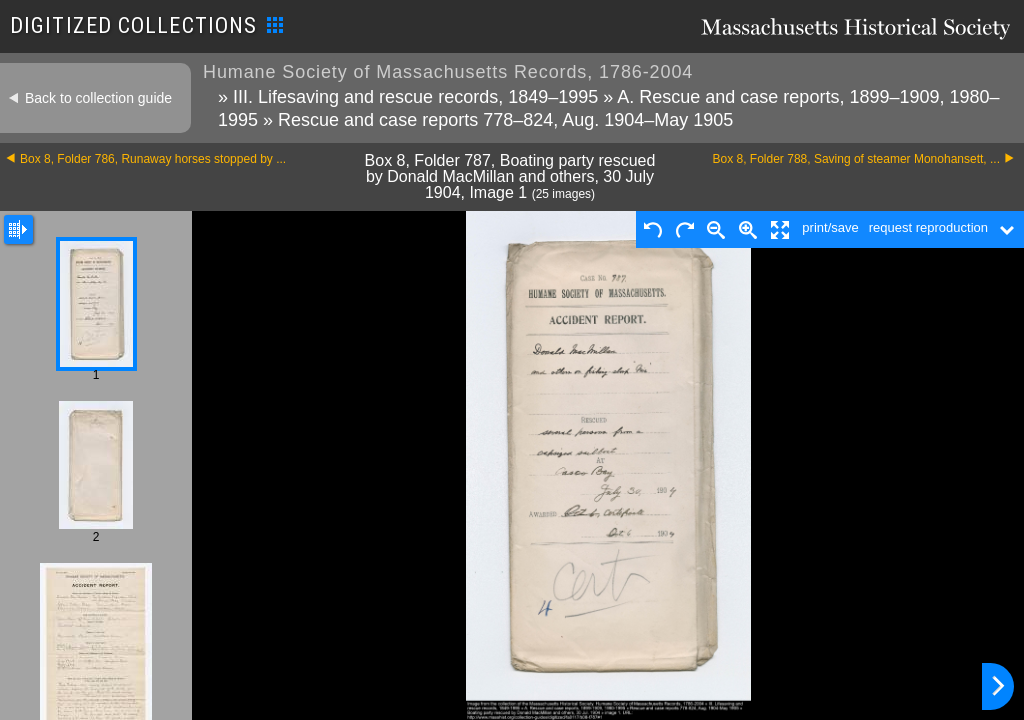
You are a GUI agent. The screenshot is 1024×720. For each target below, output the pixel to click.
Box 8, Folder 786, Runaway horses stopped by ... (153, 159)
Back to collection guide (98, 98)
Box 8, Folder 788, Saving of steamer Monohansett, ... (857, 159)
